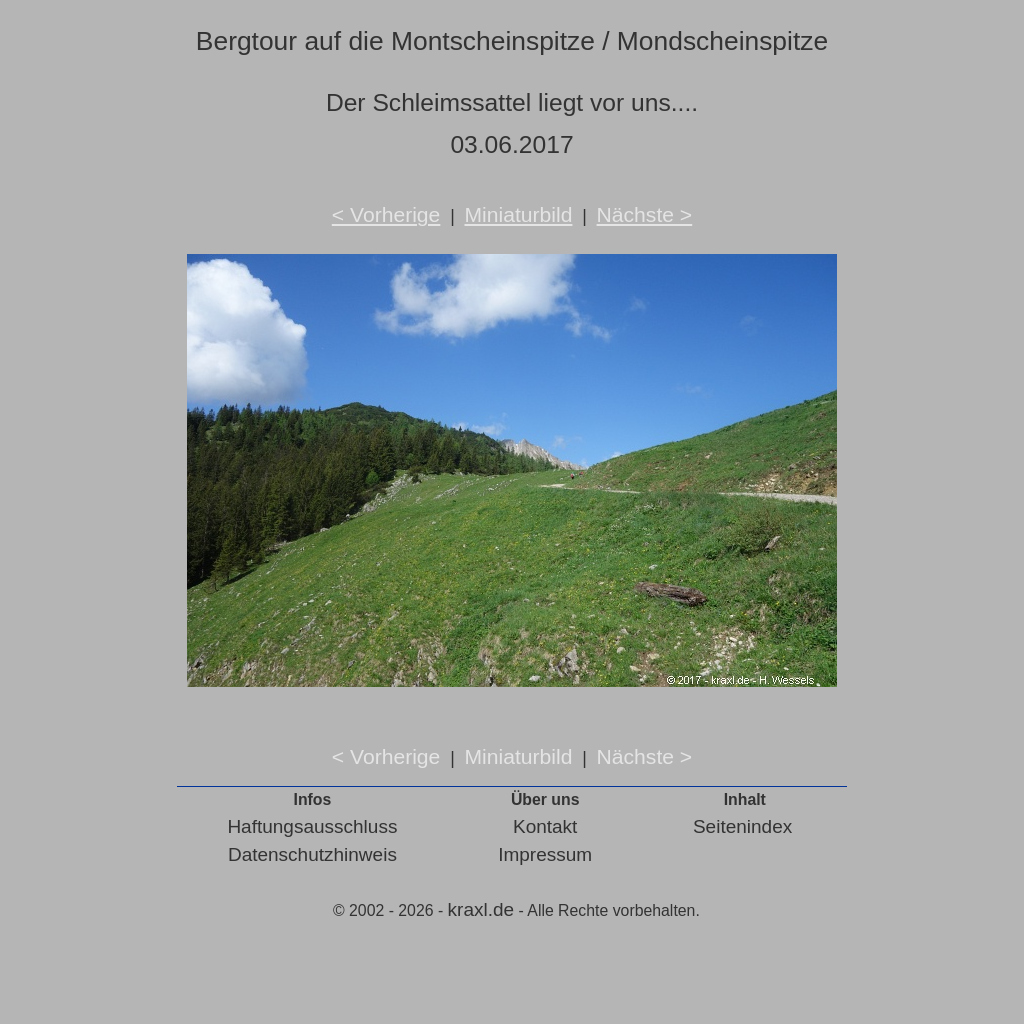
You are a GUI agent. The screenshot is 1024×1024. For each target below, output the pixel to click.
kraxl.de (481, 909)
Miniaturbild (518, 214)
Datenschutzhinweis (312, 854)
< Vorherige (386, 214)
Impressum (545, 854)
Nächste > (645, 214)
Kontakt (545, 826)
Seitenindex (742, 826)
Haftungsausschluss (312, 826)
